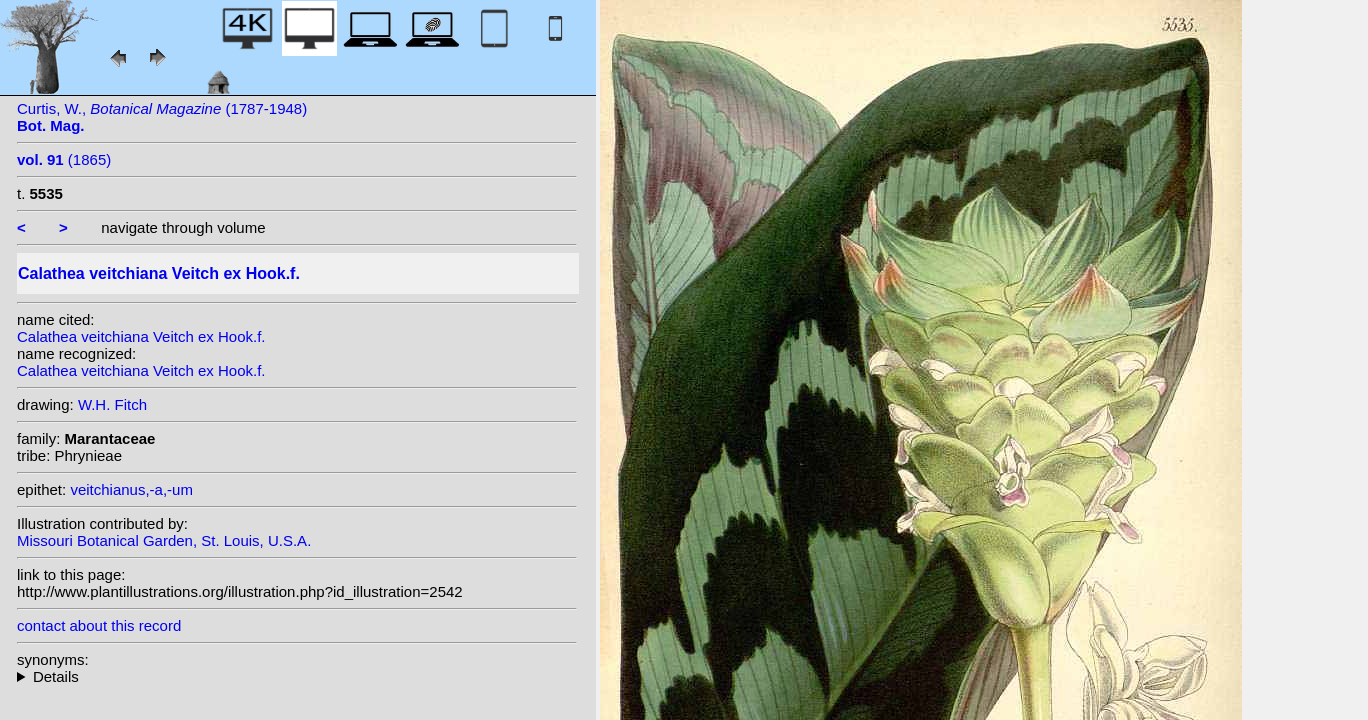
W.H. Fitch (112, 404)
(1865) (64, 159)
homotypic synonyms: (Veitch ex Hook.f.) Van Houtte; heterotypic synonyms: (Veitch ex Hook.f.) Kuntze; (297, 676)
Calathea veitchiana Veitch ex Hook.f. (141, 336)
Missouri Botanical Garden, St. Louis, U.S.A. (164, 540)
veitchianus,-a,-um (131, 489)
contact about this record (99, 625)
